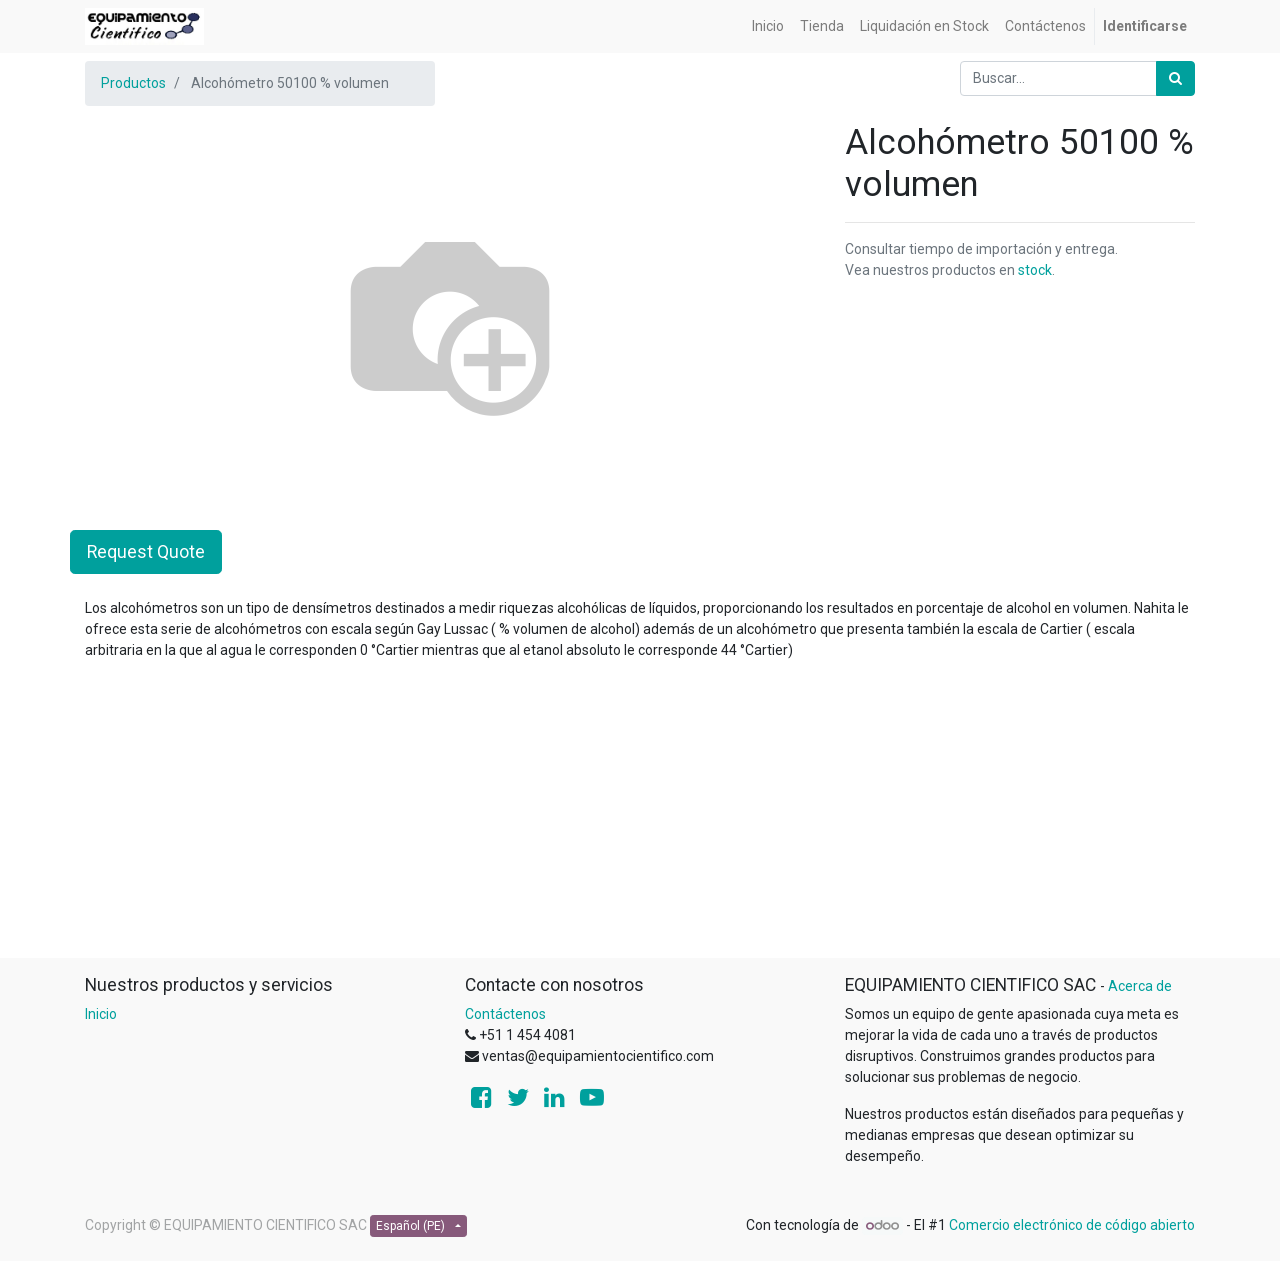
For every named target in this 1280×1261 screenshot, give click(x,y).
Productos (133, 83)
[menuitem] (768, 26)
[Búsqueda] (1175, 78)
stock (1035, 270)
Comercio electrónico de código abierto (1072, 1225)
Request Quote (146, 552)
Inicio (101, 1014)
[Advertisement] (640, 817)
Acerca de (1140, 986)
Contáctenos (505, 1014)
